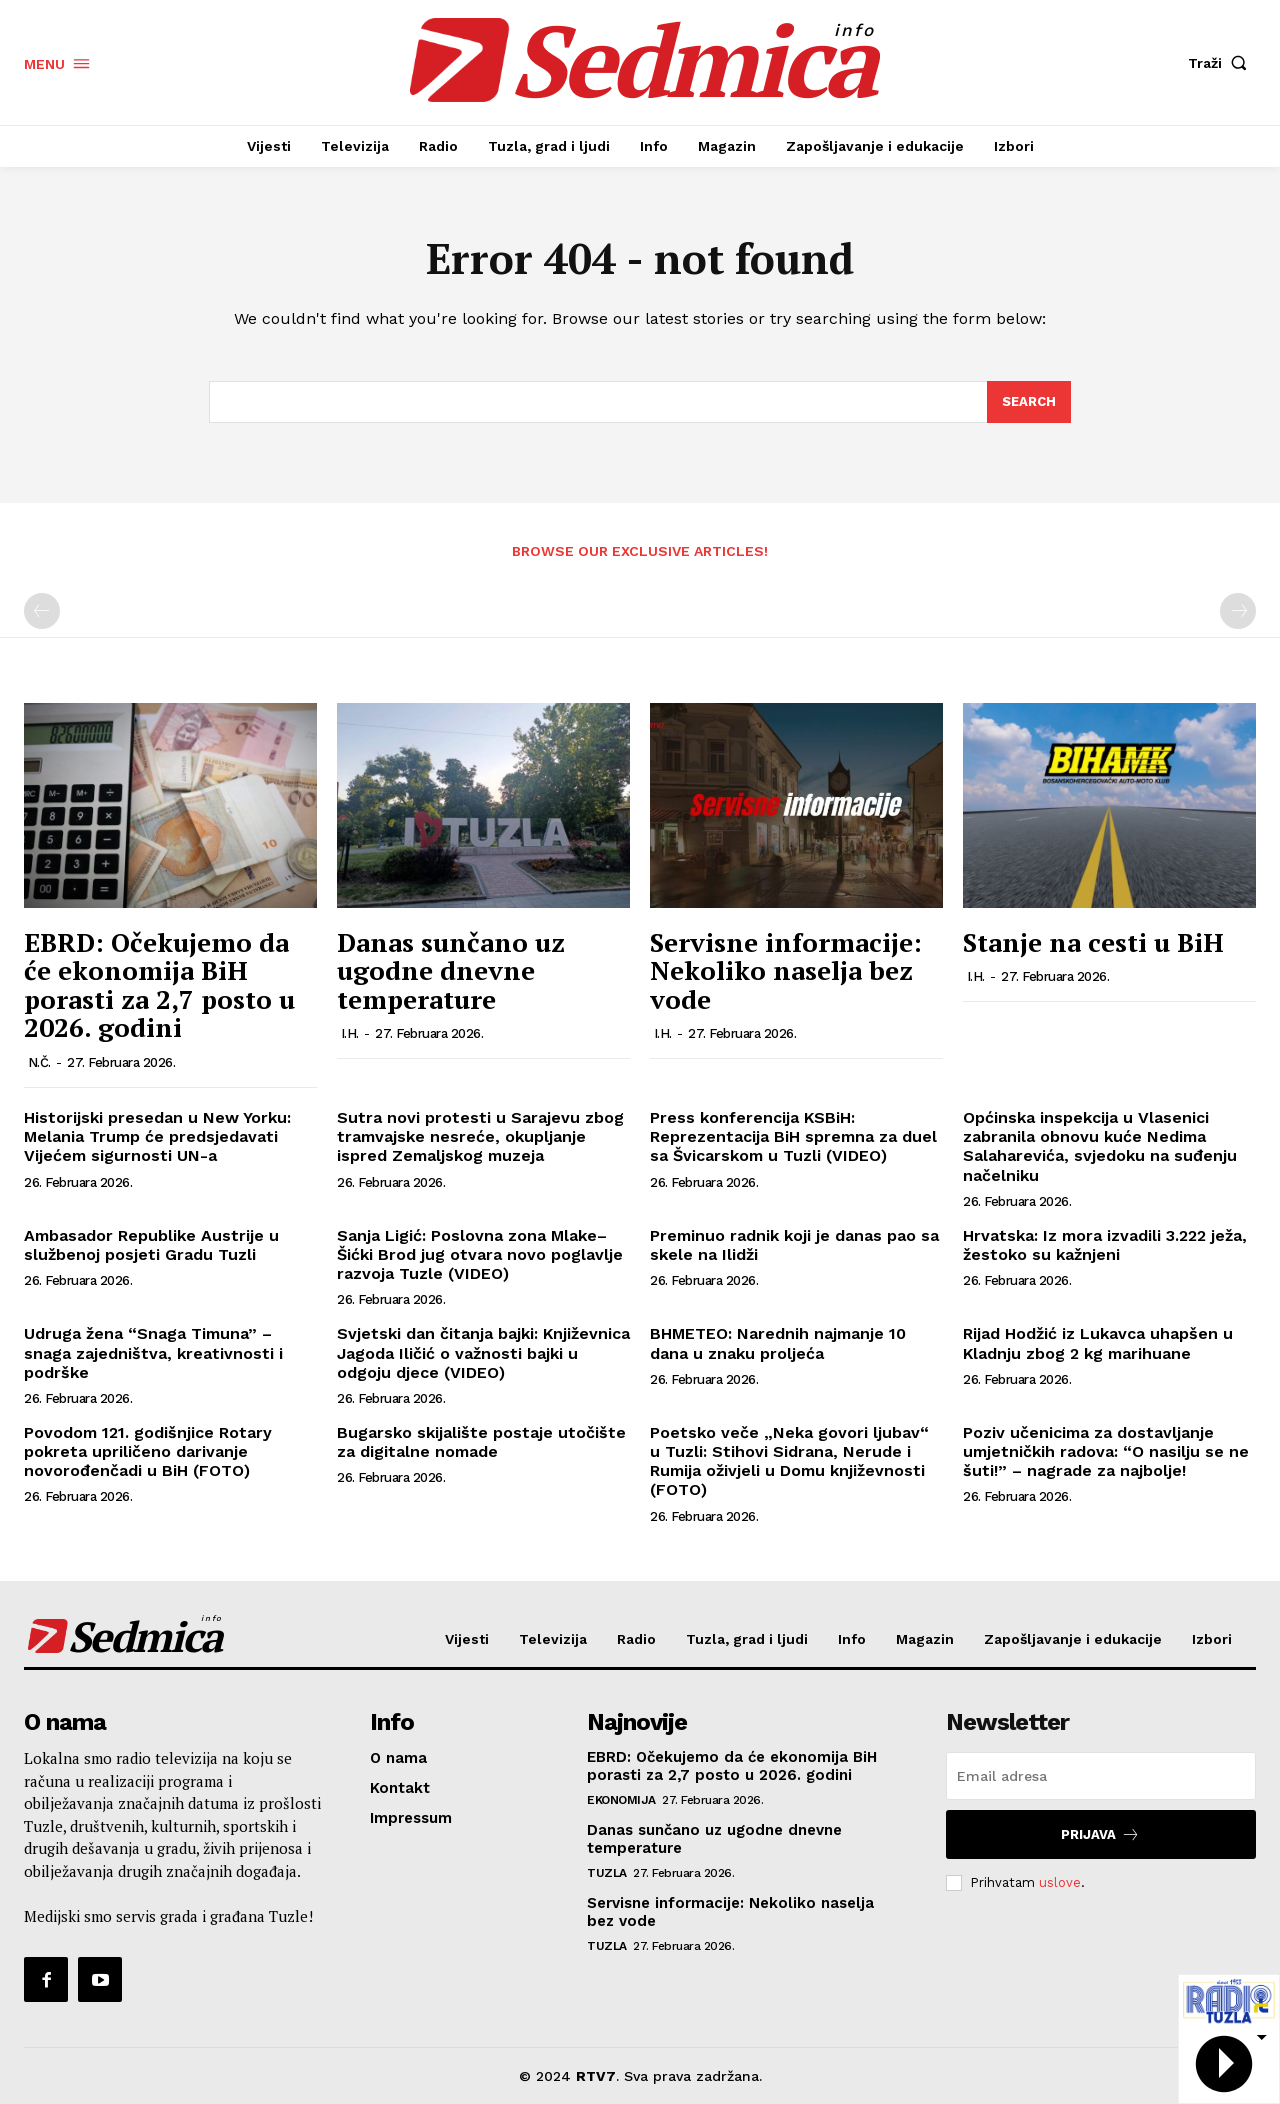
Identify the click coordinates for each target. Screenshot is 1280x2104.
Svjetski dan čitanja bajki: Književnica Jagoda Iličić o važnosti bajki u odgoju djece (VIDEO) (483, 1352)
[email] (1101, 1776)
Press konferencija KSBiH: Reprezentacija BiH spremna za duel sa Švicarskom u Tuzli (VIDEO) (793, 1136)
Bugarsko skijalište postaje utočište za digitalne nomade (481, 1442)
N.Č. (39, 1062)
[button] (1222, 63)
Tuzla (607, 1873)
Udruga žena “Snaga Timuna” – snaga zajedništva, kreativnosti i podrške (153, 1352)
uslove (1060, 1882)
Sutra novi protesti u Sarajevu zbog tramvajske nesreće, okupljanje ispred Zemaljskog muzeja (480, 1136)
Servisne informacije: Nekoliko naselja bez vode (786, 970)
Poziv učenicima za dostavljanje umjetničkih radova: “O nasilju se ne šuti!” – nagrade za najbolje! (1106, 1451)
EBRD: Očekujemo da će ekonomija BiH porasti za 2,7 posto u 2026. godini (159, 985)
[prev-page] (42, 611)
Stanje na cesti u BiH (1093, 942)
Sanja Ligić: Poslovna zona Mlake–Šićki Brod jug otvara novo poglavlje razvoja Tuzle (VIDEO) (480, 1254)
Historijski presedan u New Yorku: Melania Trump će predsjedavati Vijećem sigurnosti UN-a (157, 1136)
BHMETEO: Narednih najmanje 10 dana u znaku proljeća (778, 1343)
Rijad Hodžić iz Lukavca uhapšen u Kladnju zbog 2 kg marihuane (1098, 1343)
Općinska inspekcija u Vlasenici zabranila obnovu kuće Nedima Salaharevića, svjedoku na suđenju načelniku (1100, 1146)
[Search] (1029, 402)
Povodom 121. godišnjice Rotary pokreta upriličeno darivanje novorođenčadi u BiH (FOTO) (148, 1451)
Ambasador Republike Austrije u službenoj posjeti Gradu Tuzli (151, 1245)
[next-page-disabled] (1238, 611)
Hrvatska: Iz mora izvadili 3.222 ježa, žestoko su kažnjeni (1105, 1245)
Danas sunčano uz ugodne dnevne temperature (451, 970)
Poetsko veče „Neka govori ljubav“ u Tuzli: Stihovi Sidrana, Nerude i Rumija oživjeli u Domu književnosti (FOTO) (789, 1461)
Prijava (1100, 1834)
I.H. (350, 1033)
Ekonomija (621, 1800)
